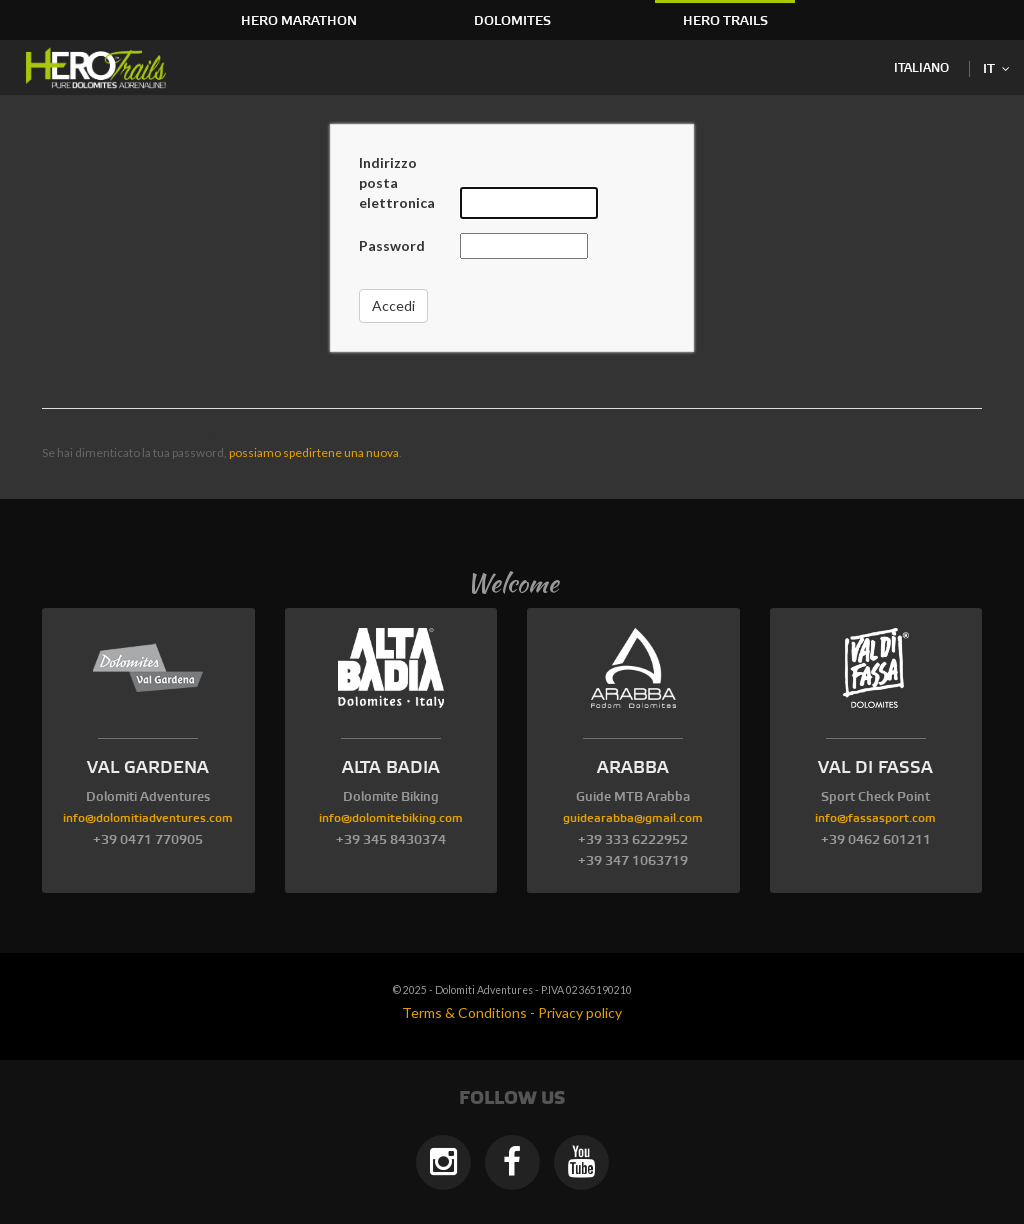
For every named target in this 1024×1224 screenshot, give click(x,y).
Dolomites (512, 21)
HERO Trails (725, 21)
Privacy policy (580, 1012)
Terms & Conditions (464, 1012)
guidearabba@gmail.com (633, 818)
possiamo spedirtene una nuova (314, 452)
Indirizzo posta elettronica (397, 182)
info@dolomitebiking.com (391, 818)
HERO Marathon (299, 21)
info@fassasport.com (875, 818)
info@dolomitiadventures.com (148, 818)
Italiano (921, 68)
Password (392, 245)
